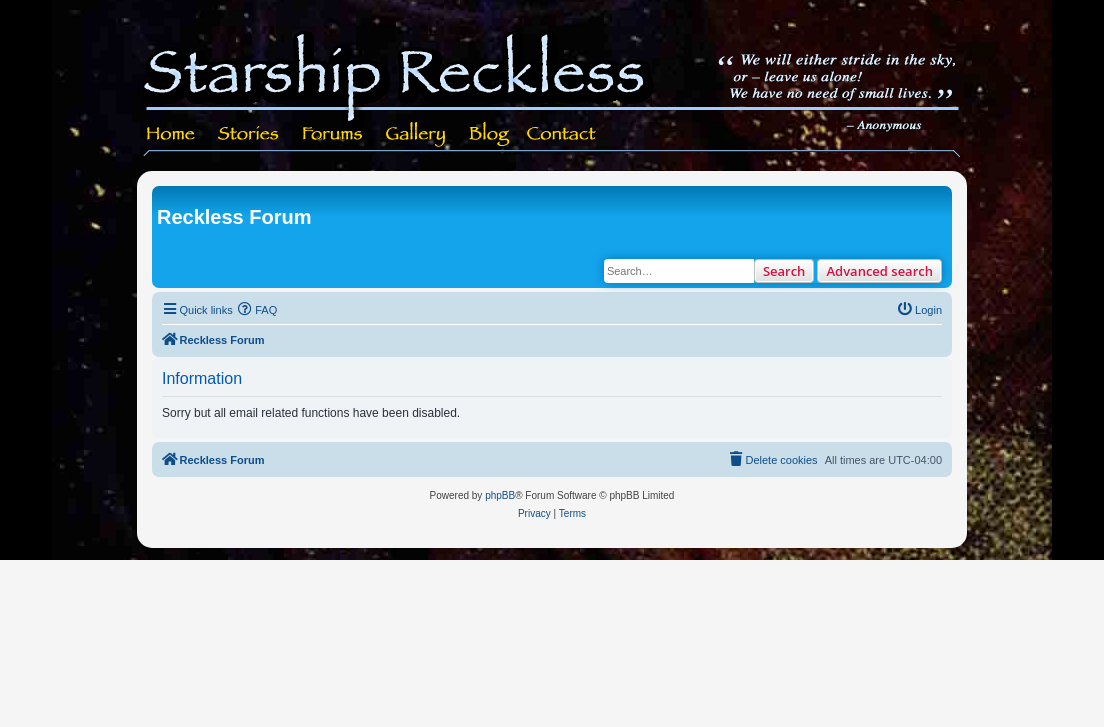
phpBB (500, 495)
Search (784, 271)
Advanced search (879, 271)
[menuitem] (258, 310)
